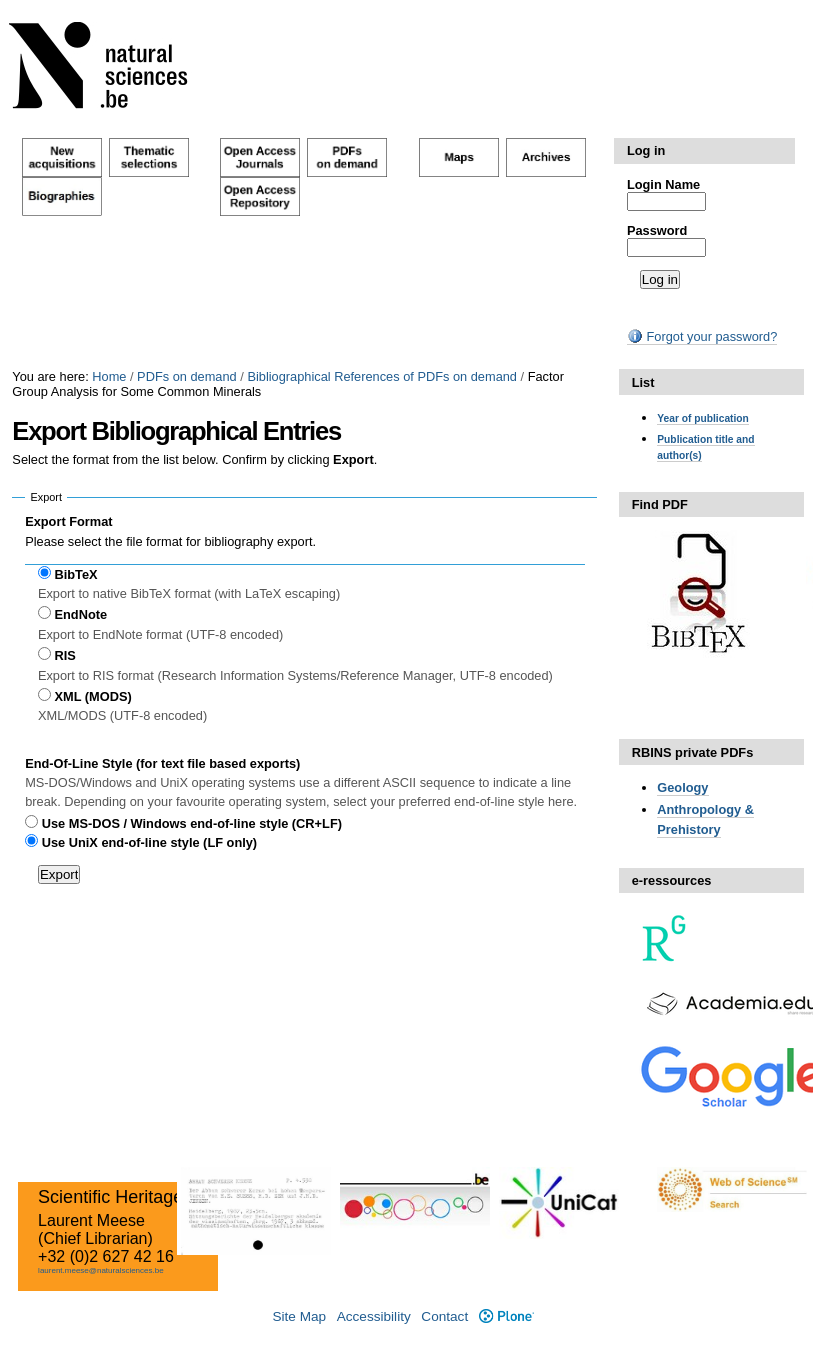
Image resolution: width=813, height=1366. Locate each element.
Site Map (299, 1316)
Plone (506, 1316)
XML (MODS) (93, 696)
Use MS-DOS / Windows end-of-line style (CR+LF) (192, 823)
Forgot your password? (702, 336)
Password (657, 230)
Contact (444, 1316)
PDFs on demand (187, 376)
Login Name (663, 184)
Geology (682, 787)
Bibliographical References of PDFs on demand (382, 376)
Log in (646, 150)
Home (109, 376)
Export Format (68, 521)
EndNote (81, 614)
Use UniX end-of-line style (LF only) (149, 842)
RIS (65, 655)
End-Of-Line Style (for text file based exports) (162, 763)
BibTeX (76, 574)
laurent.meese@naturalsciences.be (101, 1270)
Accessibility (374, 1316)
